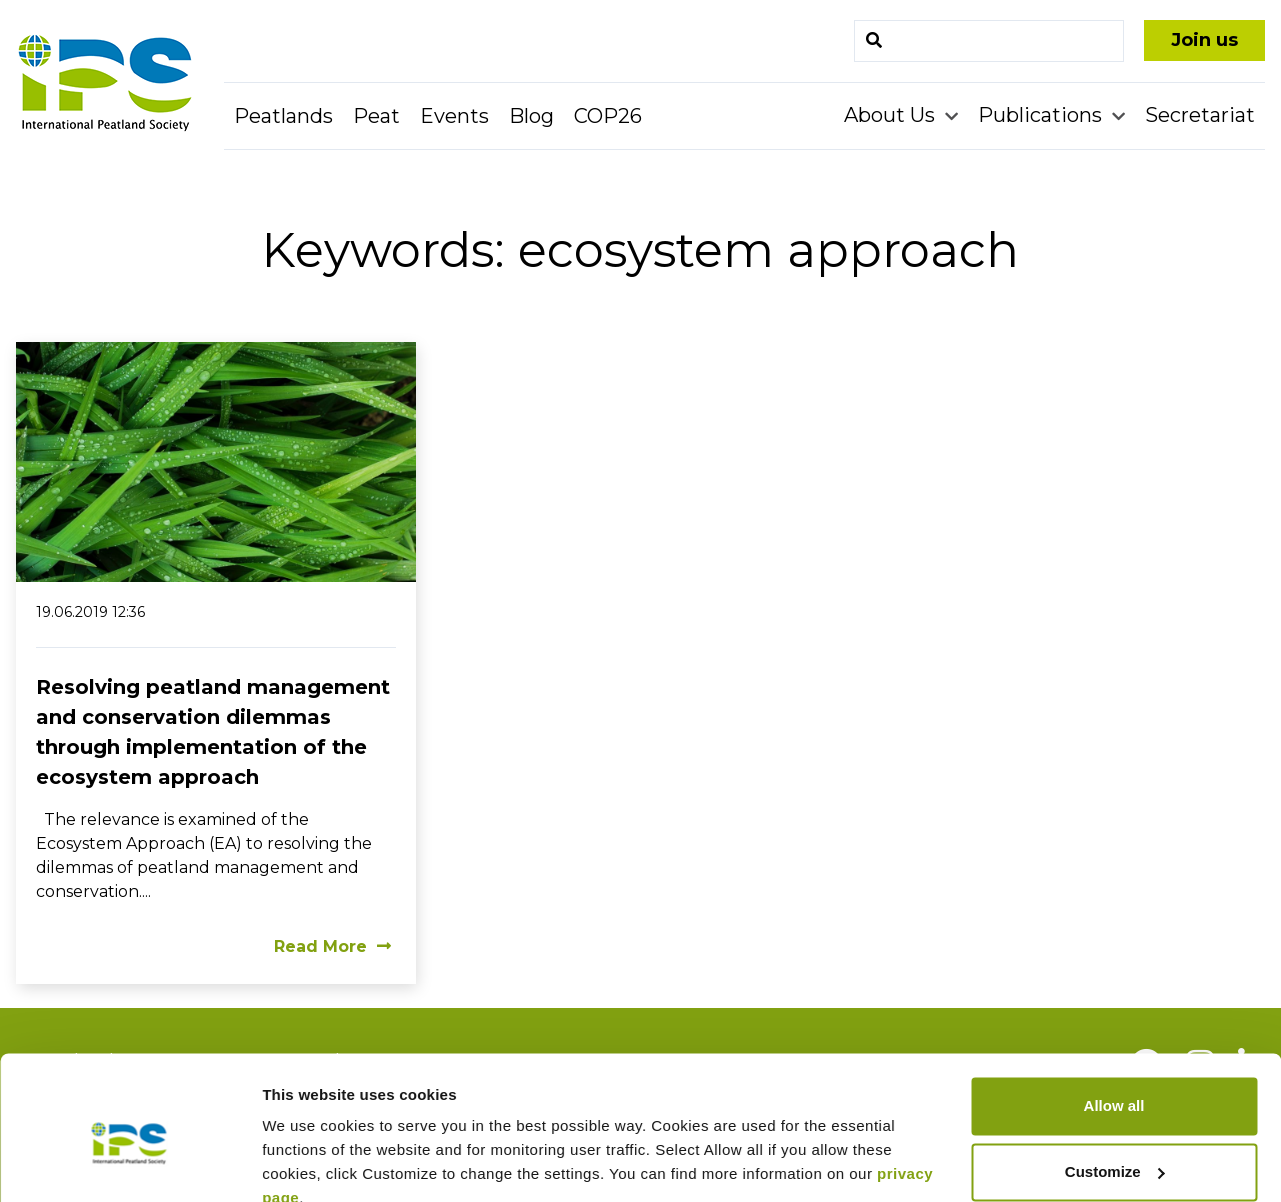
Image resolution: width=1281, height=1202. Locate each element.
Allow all (1114, 1015)
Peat (376, 116)
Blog (531, 116)
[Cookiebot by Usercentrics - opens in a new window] (129, 1163)
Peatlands (283, 116)
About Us (892, 115)
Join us (1204, 40)
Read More (332, 946)
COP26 (608, 116)
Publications (1042, 115)
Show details (308, 1162)
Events (454, 116)
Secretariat (1200, 115)
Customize (1115, 1080)
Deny (1114, 1146)
